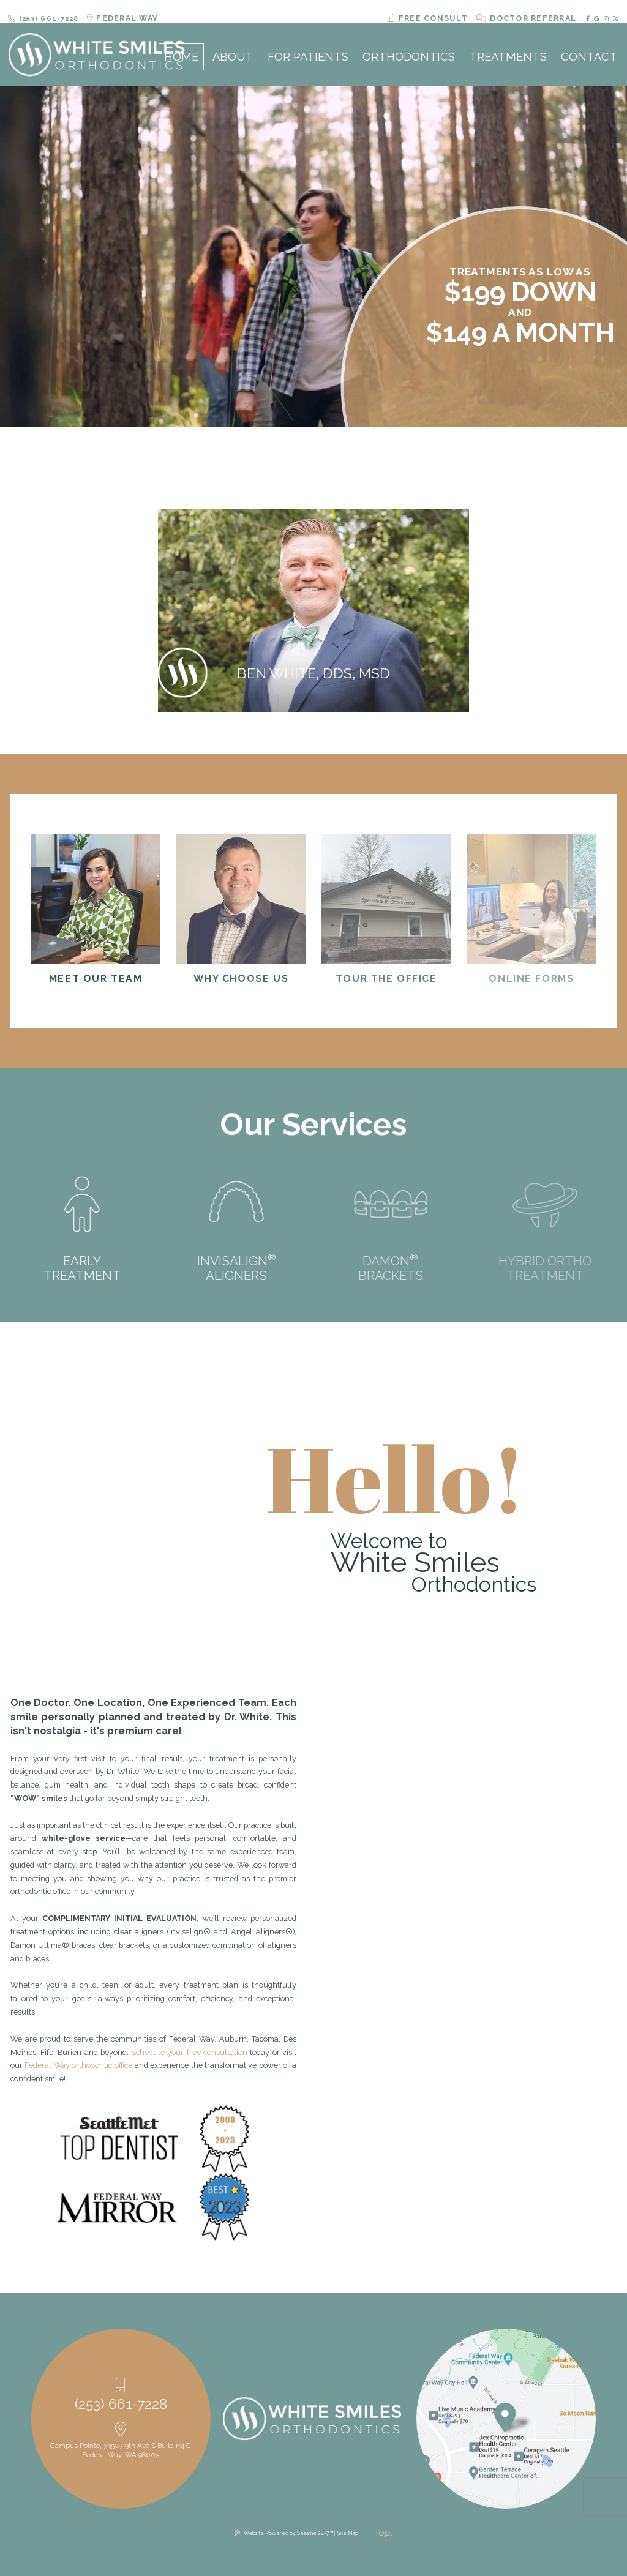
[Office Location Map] (505, 2412)
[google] (596, 11)
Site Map (347, 2533)
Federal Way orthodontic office (78, 2065)
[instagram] (604, 11)
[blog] (614, 11)
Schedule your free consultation (189, 2052)
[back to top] (383, 2533)
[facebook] (587, 11)
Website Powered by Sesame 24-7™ (288, 2533)
